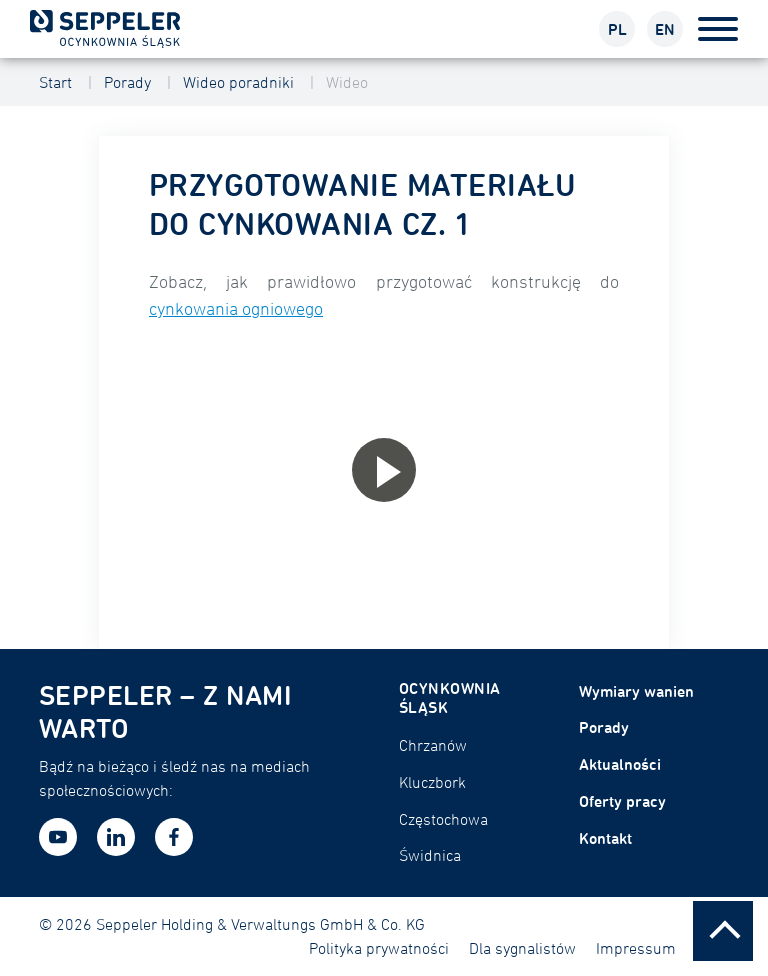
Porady (127, 82)
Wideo (347, 82)
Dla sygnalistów (522, 948)
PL (617, 29)
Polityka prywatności (379, 948)
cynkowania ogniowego (236, 308)
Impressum (636, 948)
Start (55, 82)
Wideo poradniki (238, 82)
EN (665, 29)
